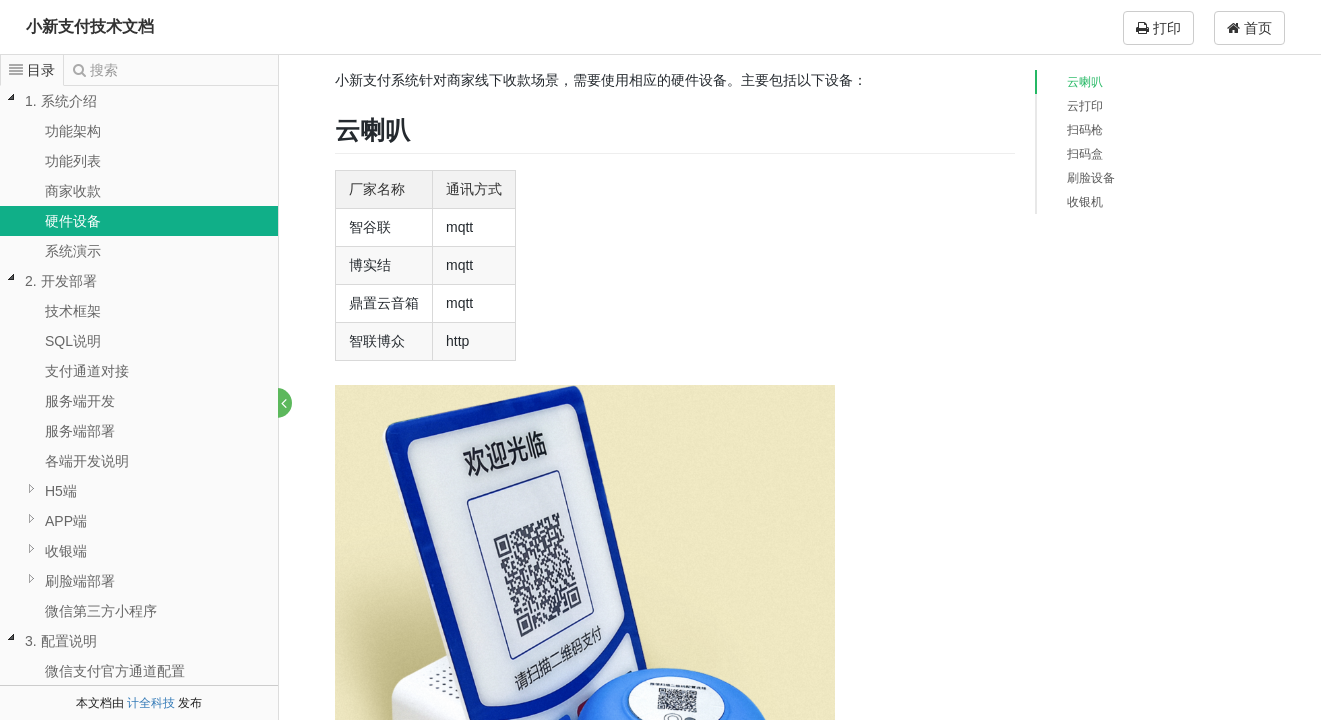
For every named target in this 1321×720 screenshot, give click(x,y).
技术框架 (73, 311)
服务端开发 (80, 401)
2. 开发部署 (61, 281)
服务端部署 (80, 431)
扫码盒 (1085, 154)
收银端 (66, 551)
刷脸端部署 (80, 581)
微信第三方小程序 (101, 611)
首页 (1249, 28)
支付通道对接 (87, 371)
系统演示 (73, 251)
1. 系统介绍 (61, 101)
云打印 (1085, 106)
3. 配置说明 (61, 641)
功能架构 (73, 131)
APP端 (66, 521)
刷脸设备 (1091, 178)
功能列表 (73, 161)
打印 (1158, 28)
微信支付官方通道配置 (115, 671)
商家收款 (73, 191)
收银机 (1085, 202)
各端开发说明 (87, 461)
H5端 (61, 491)
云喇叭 (1085, 82)
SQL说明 (73, 341)
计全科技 (151, 703)
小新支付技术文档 (90, 26)
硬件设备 (73, 221)
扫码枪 (1085, 130)
